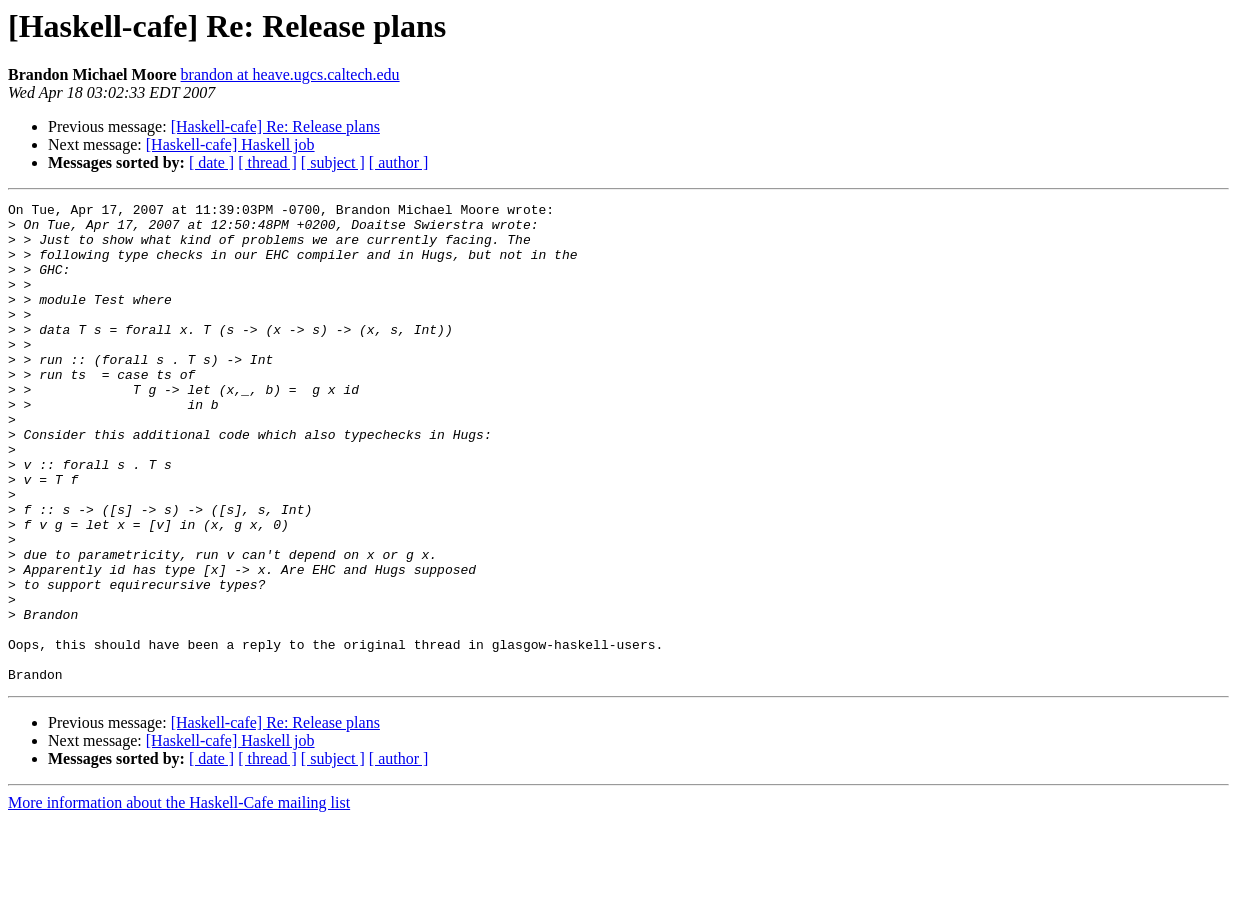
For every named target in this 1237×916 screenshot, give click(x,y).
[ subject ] (333, 162)
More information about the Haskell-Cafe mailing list (179, 898)
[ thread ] (267, 162)
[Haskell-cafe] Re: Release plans (275, 126)
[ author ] (399, 162)
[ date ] (211, 162)
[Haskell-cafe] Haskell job (230, 144)
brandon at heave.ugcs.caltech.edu (290, 74)
